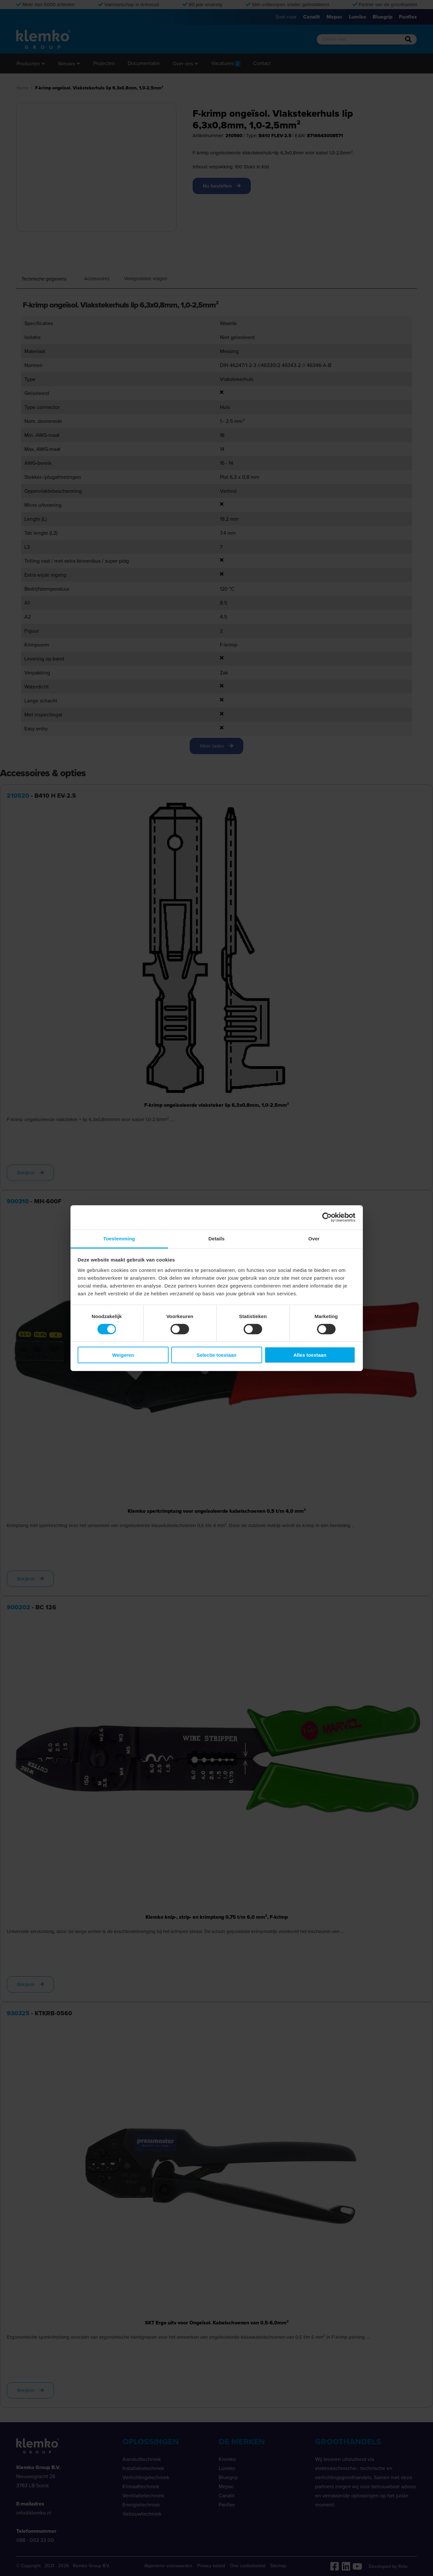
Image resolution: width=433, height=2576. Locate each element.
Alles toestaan (309, 1355)
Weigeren (123, 1355)
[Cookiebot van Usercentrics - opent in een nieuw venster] (327, 1217)
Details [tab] (217, 1238)
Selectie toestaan (216, 1355)
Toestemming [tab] (119, 1238)
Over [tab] (314, 1238)
